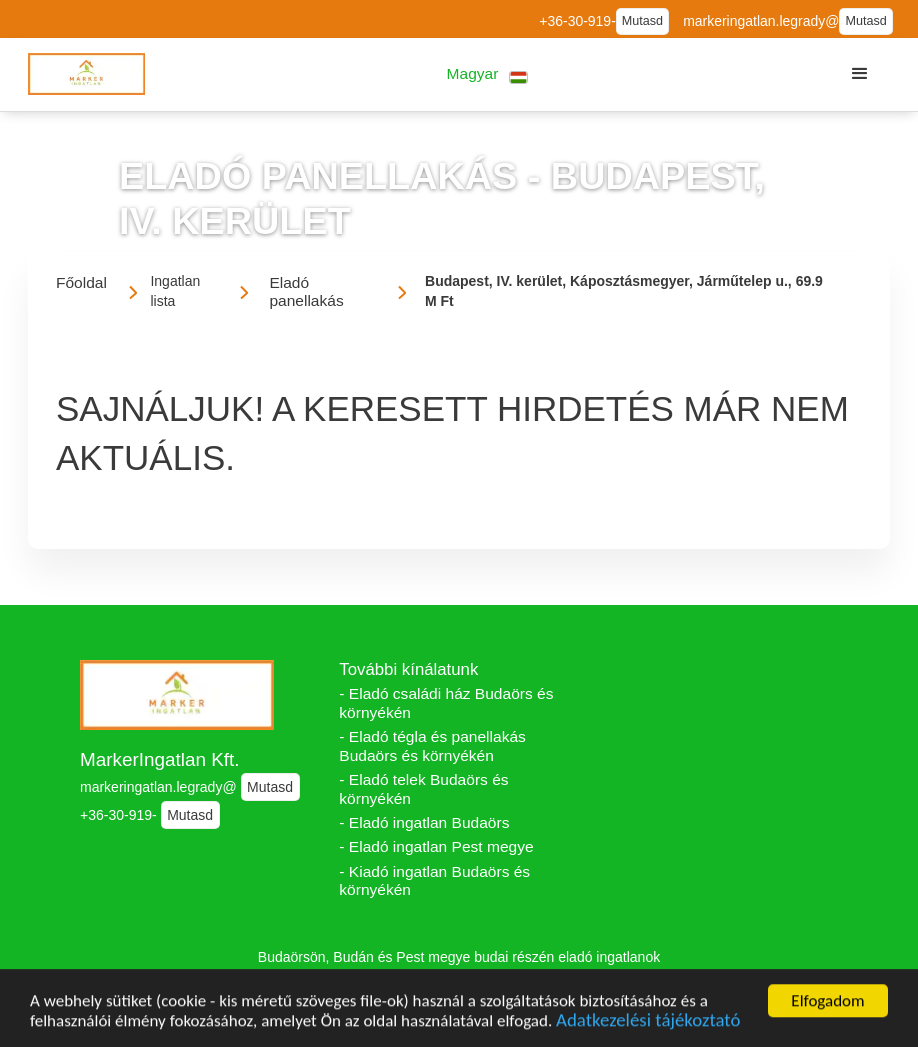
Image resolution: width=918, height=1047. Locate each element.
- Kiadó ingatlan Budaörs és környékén (434, 881)
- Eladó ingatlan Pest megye (436, 846)
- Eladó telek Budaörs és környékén (423, 789)
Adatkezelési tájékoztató (648, 1023)
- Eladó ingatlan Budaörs (424, 822)
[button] (487, 74)
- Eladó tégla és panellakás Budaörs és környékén (432, 746)
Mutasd (642, 21)
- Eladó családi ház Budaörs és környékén (446, 703)
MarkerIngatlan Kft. (160, 759)
